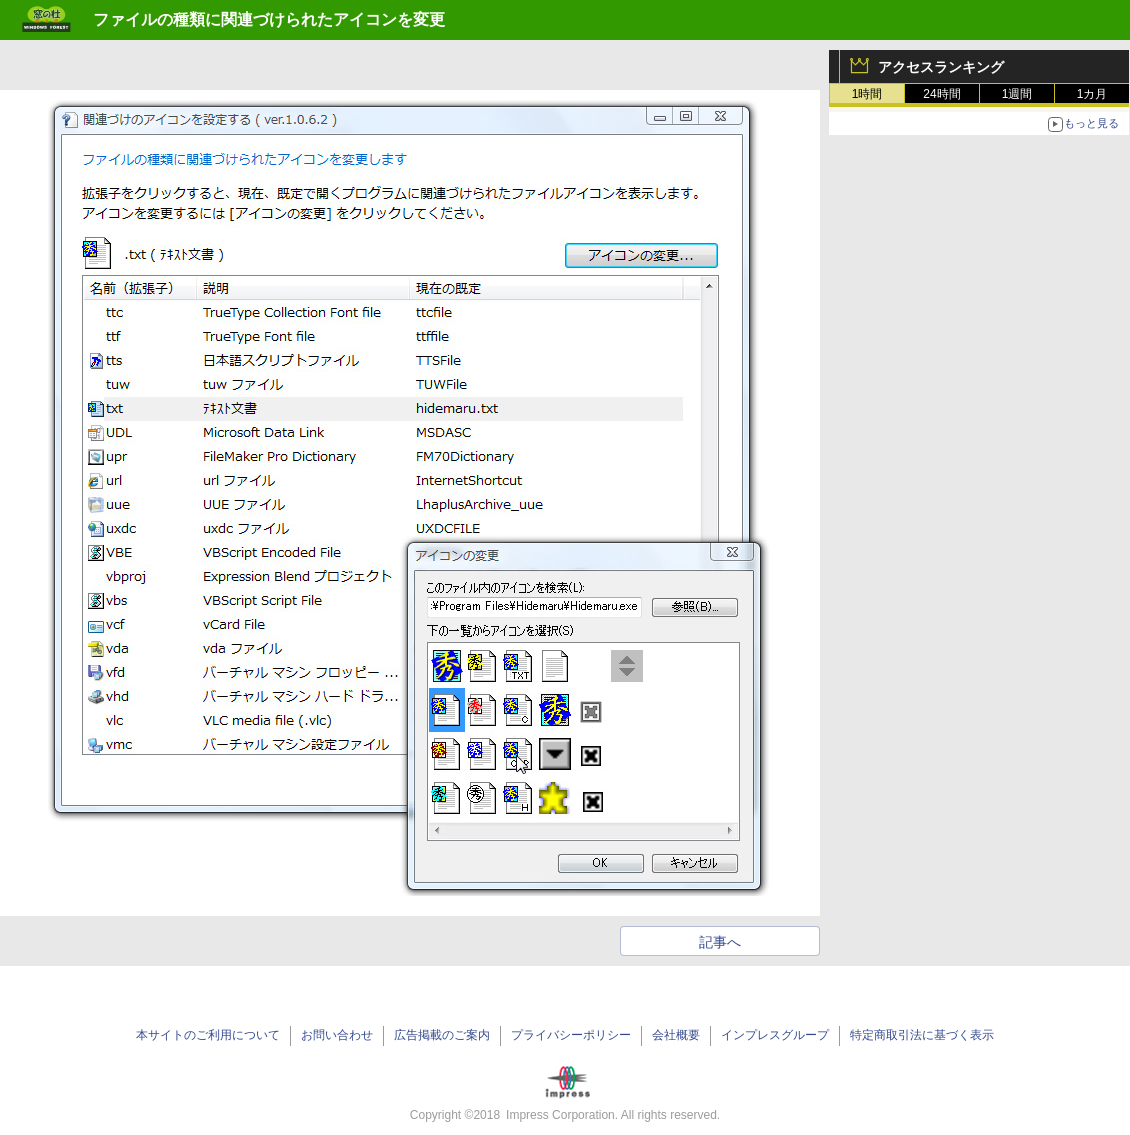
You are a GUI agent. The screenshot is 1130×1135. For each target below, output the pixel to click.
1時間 (867, 94)
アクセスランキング (941, 67)
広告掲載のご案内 (442, 1035)
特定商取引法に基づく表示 (922, 1035)
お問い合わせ (337, 1035)
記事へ (720, 942)
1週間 (1017, 94)
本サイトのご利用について (208, 1035)
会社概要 (676, 1035)
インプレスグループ (775, 1035)
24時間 (941, 94)
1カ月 (1092, 94)
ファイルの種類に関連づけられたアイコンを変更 (269, 19)
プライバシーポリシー (571, 1035)
